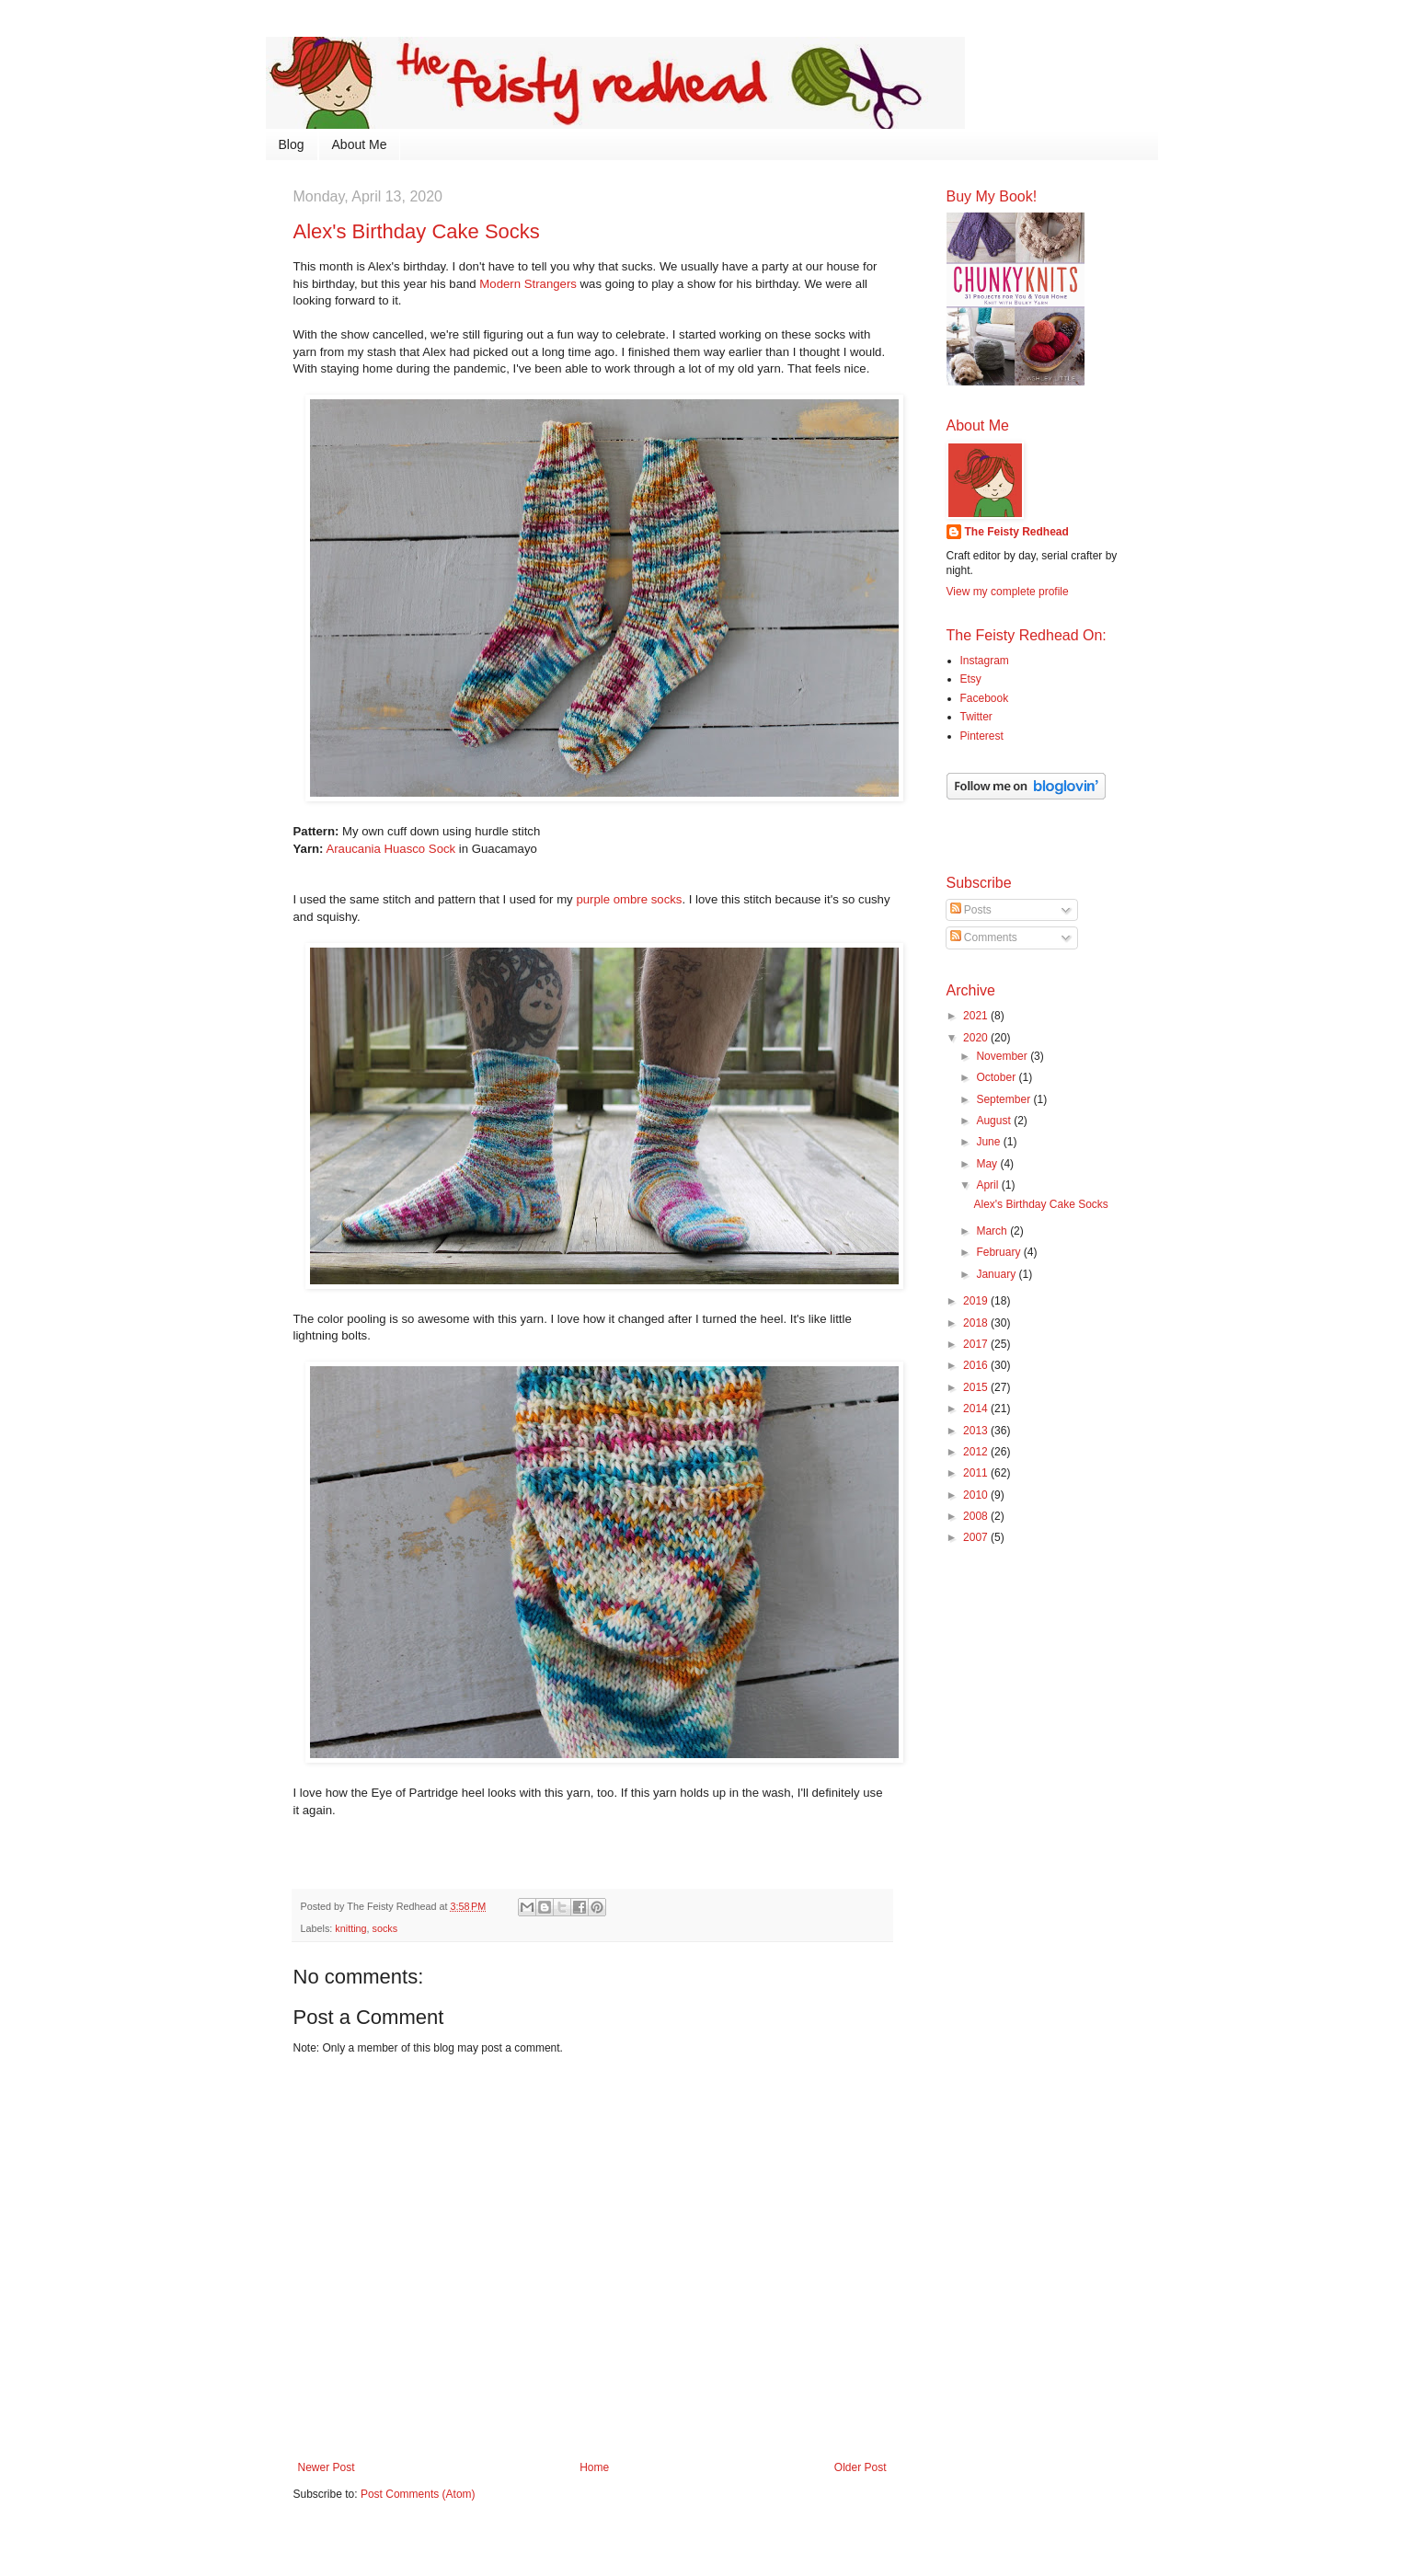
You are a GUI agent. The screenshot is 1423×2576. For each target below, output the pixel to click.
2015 (977, 1387)
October (997, 1077)
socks (385, 1928)
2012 (977, 1451)
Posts (971, 909)
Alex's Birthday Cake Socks (1040, 1204)
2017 (977, 1344)
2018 (977, 1323)
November (1003, 1056)
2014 (977, 1408)
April (988, 1185)
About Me (359, 144)
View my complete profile (1008, 591)
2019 (977, 1300)
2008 (977, 1516)
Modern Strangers (528, 284)
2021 (977, 1015)
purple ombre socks (629, 899)
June (989, 1141)
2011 (977, 1472)
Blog (291, 144)
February (999, 1252)
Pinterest (982, 736)
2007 (977, 1537)
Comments (983, 937)
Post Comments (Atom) (418, 2494)
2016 (977, 1365)
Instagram (984, 660)
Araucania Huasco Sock (390, 849)
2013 (977, 1430)
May (988, 1163)
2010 (977, 1495)
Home (594, 2467)
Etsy (970, 679)
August (995, 1120)
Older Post (860, 2467)
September (1004, 1099)
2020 (977, 1037)
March (993, 1231)
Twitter (976, 716)
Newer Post (326, 2467)
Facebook (984, 698)
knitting (350, 1928)
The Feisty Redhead (1017, 531)
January (997, 1274)
